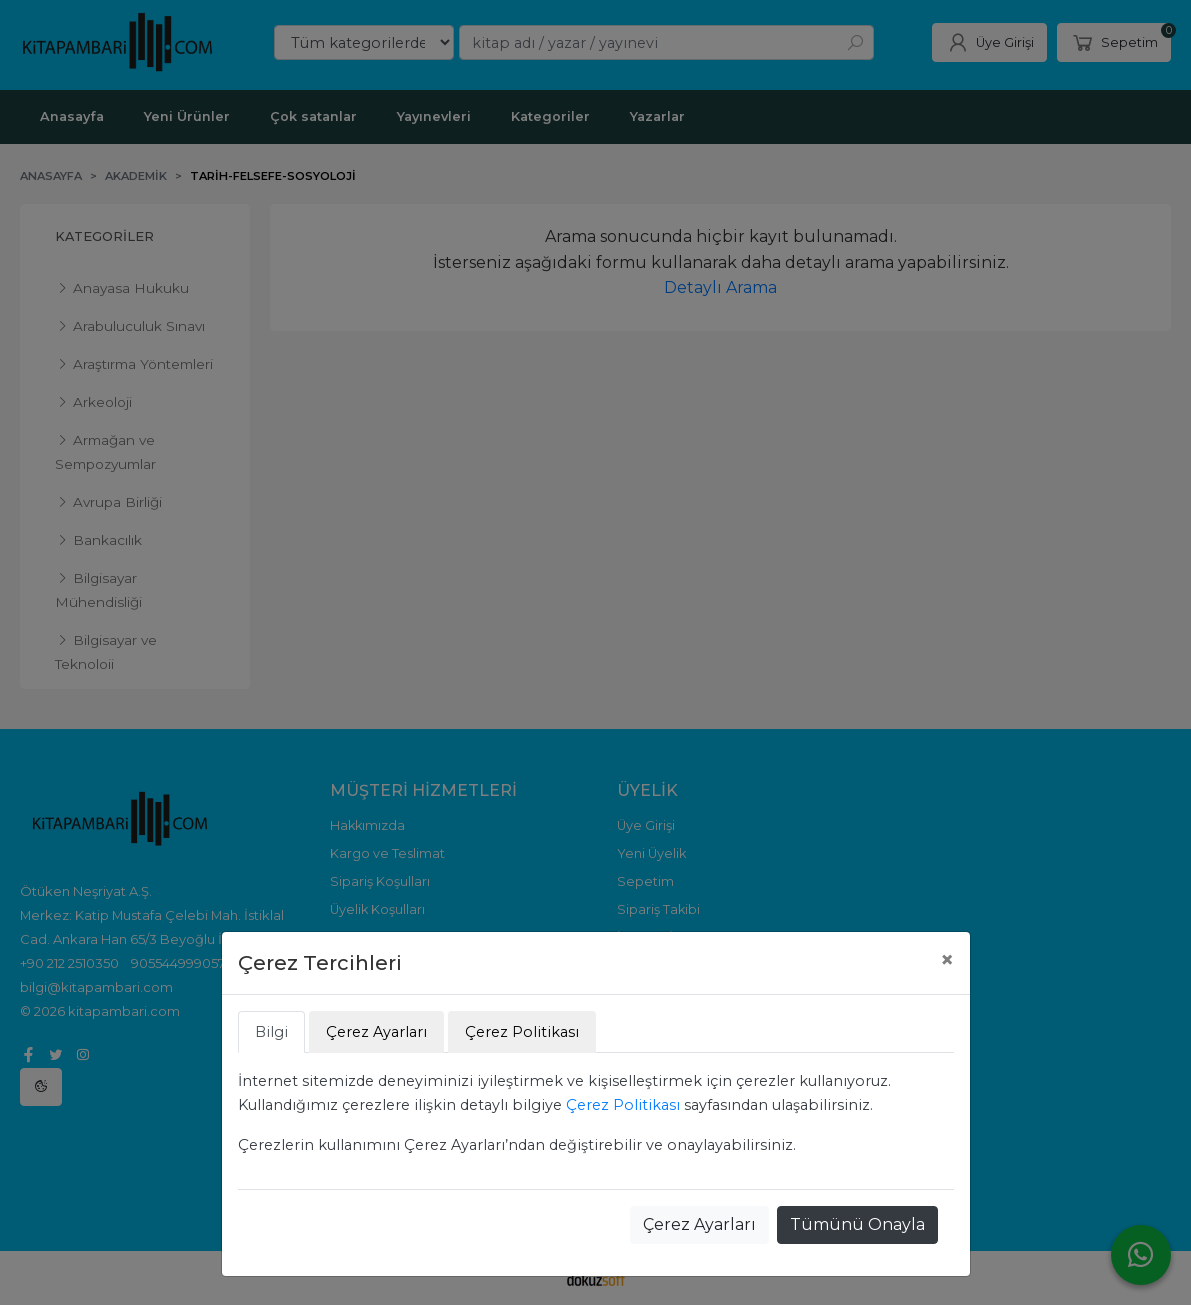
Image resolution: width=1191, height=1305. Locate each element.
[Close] (947, 960)
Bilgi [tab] (271, 1032)
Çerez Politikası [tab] (522, 1032)
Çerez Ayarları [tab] (376, 1032)
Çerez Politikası (623, 1105)
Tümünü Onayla (857, 1224)
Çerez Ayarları (699, 1224)
